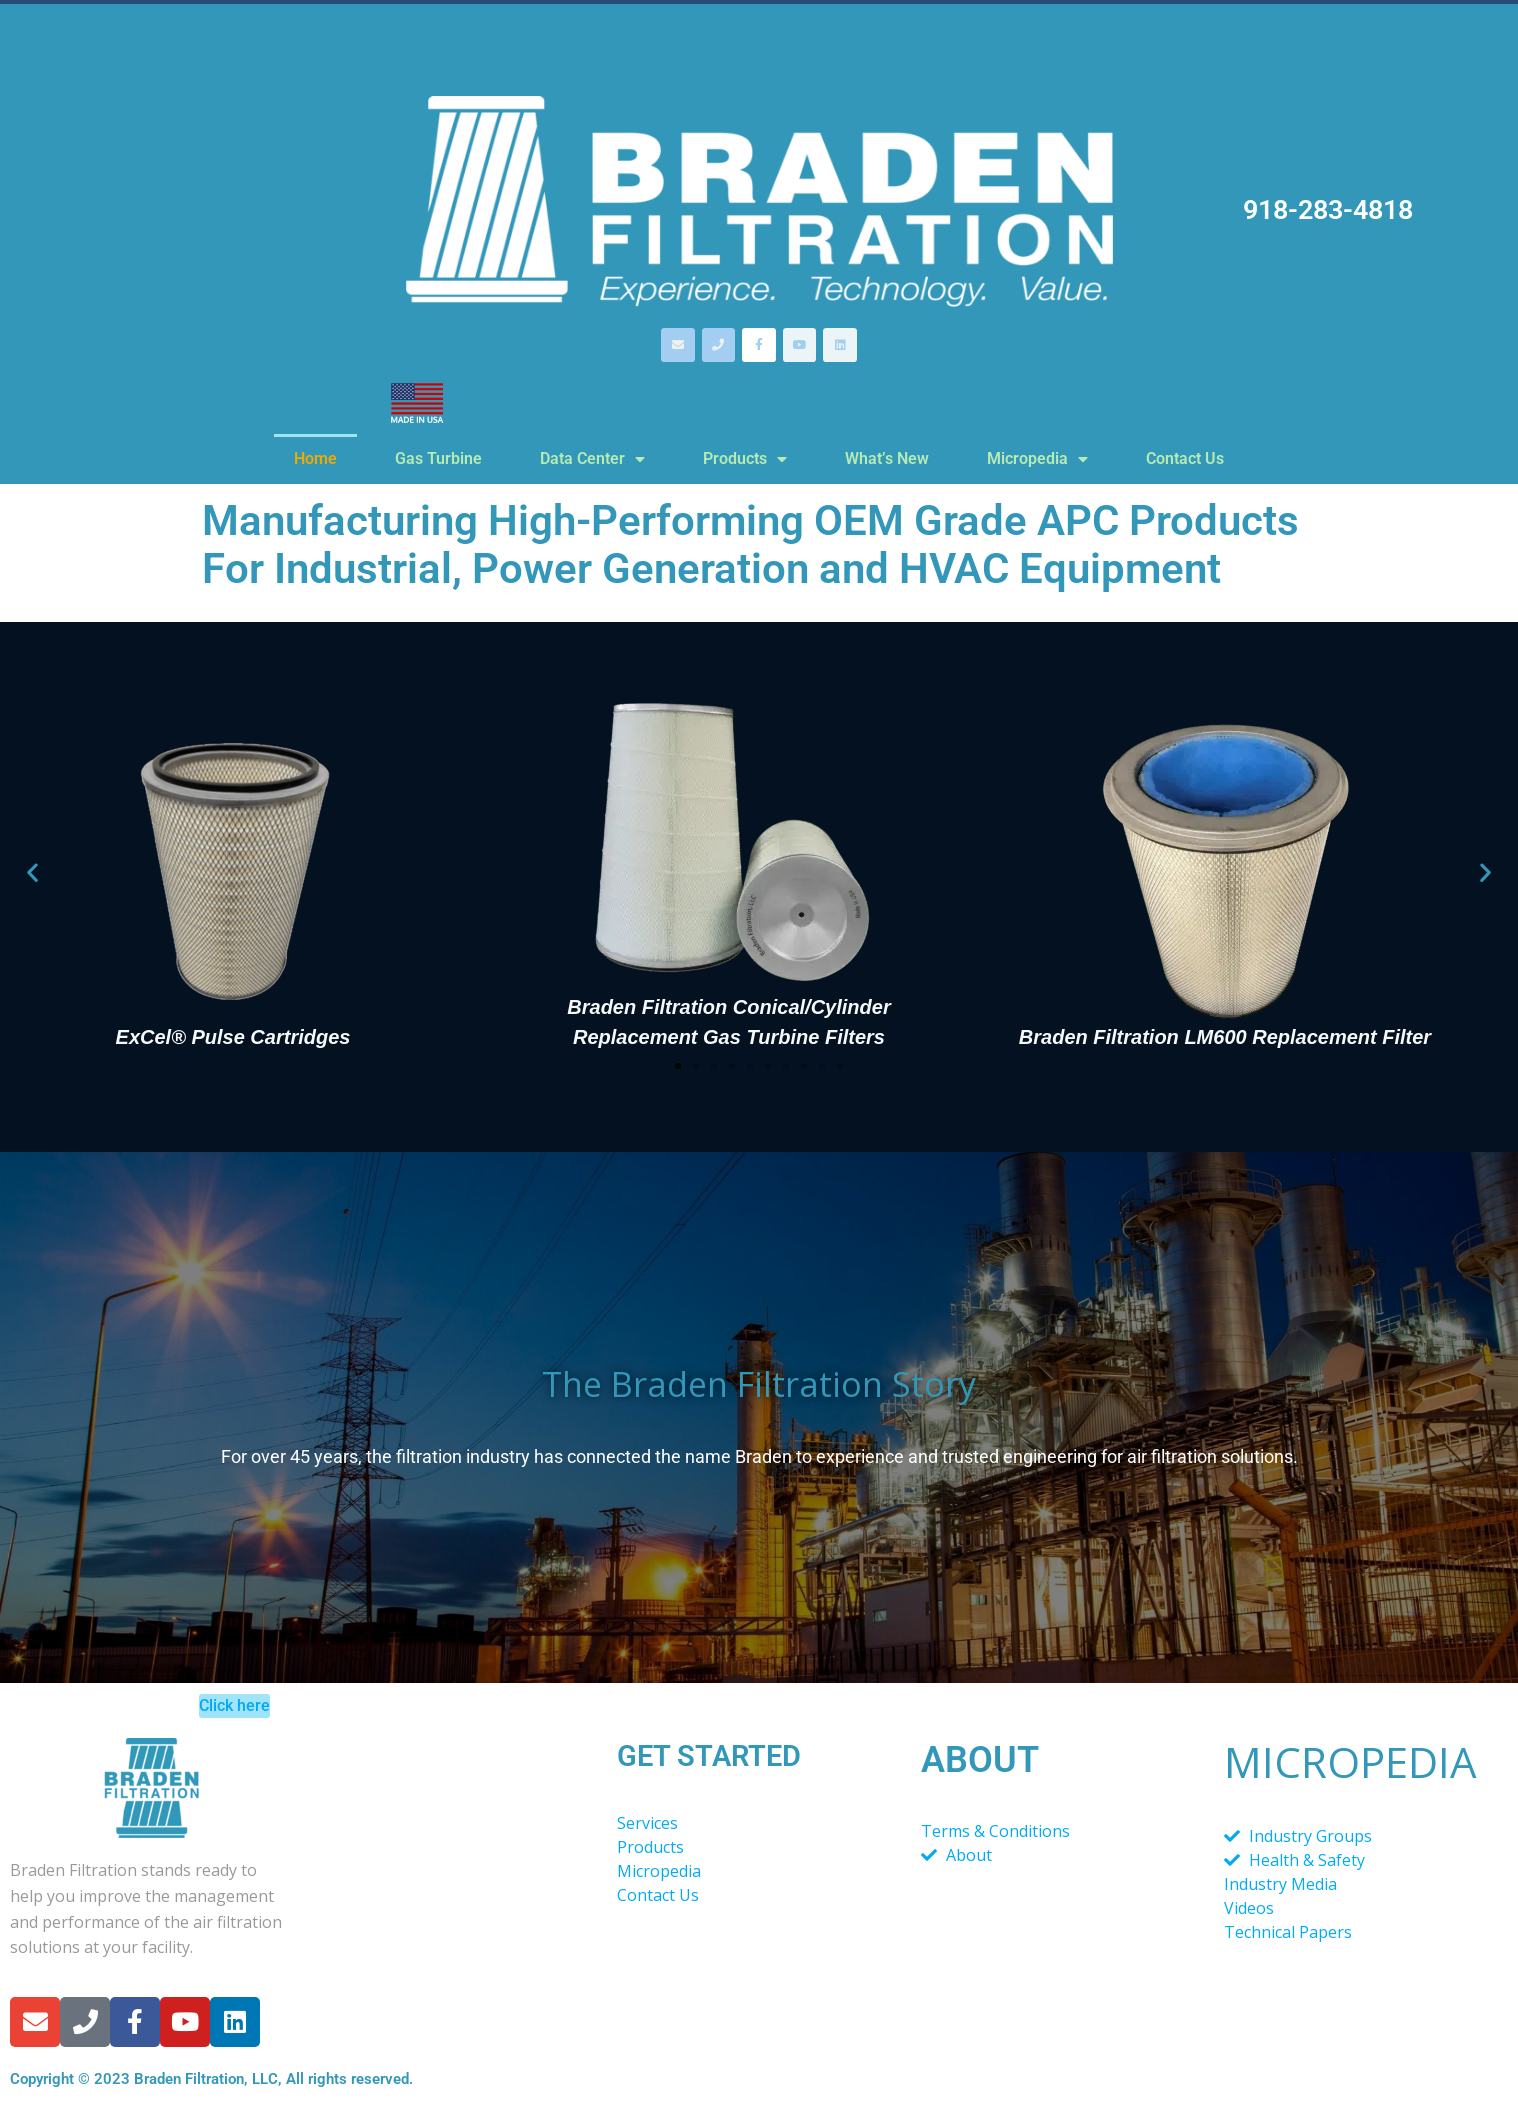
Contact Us (1185, 458)
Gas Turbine (438, 458)
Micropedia (1037, 459)
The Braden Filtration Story (759, 1384)
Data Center (592, 459)
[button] (32, 871)
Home (315, 458)
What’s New (887, 458)
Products (745, 459)
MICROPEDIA (1350, 1761)
